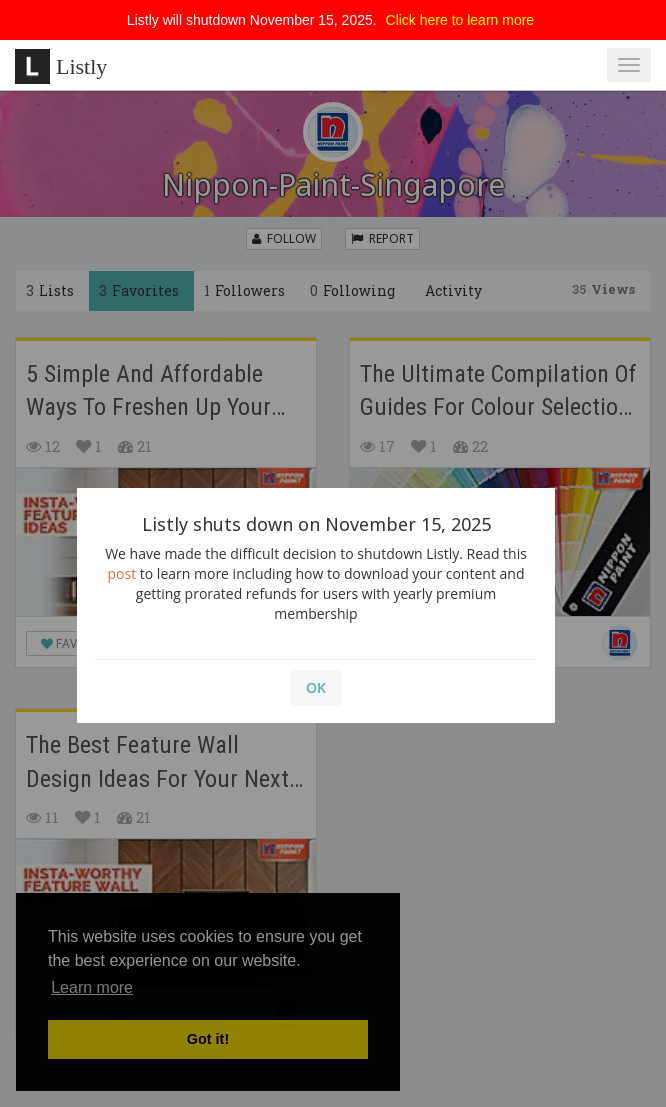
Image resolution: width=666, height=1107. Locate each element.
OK (316, 687)
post (122, 573)
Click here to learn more (460, 20)
